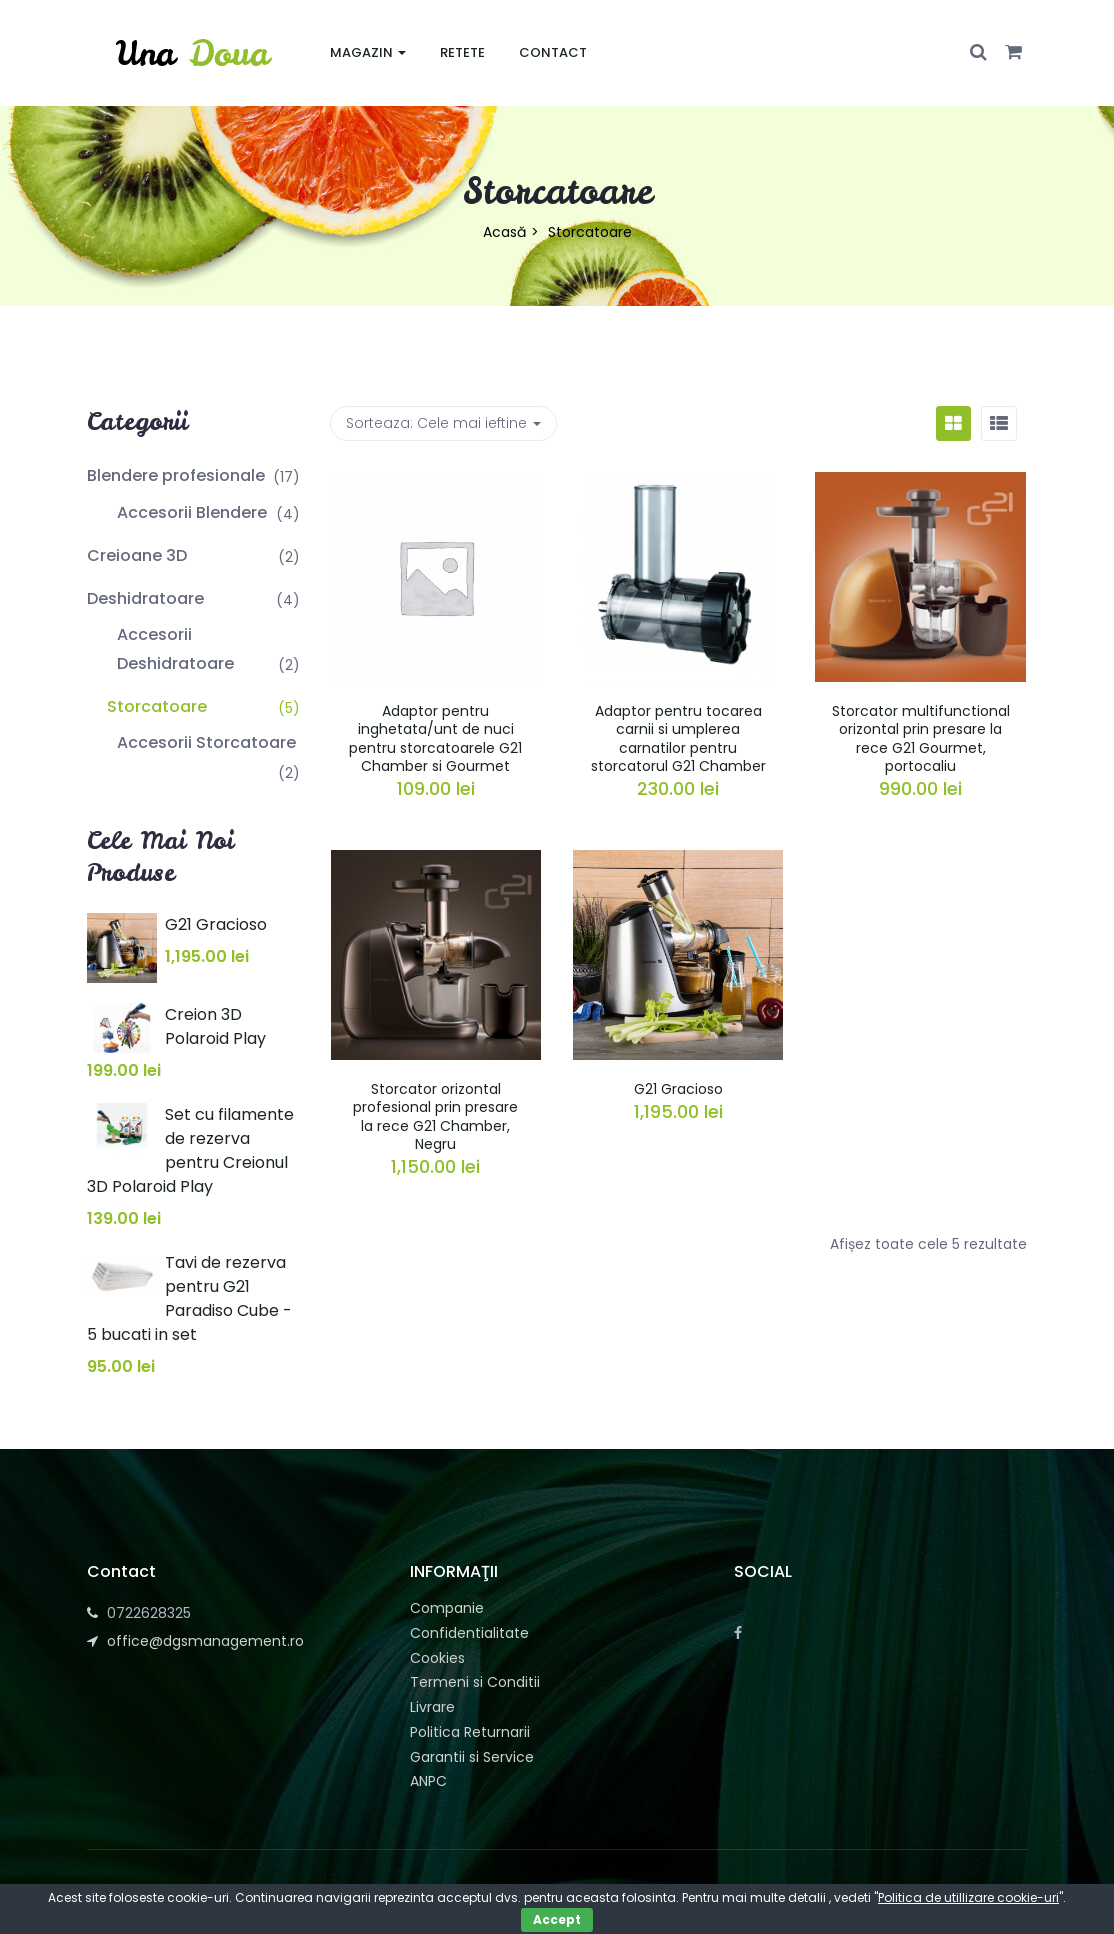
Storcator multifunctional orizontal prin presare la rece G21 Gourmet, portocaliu (921, 738)
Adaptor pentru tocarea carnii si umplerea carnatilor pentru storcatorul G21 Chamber (678, 738)
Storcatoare (157, 706)
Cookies (437, 1658)
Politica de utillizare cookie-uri (968, 1897)
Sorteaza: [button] (443, 423)
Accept (557, 1919)
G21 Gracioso (678, 1089)
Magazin (368, 52)
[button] (1013, 53)
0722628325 (149, 1613)
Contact (553, 52)
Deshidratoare (145, 598)
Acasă (504, 232)
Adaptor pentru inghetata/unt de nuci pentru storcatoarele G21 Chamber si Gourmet (435, 738)
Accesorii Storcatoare (206, 742)
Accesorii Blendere (192, 512)
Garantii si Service (472, 1757)
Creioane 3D (137, 555)
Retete (462, 52)
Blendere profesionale (176, 475)
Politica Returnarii (470, 1732)
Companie (447, 1608)
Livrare (432, 1707)
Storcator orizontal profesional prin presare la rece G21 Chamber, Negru (435, 1116)
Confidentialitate (469, 1633)
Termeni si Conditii (475, 1682)
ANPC (428, 1781)
